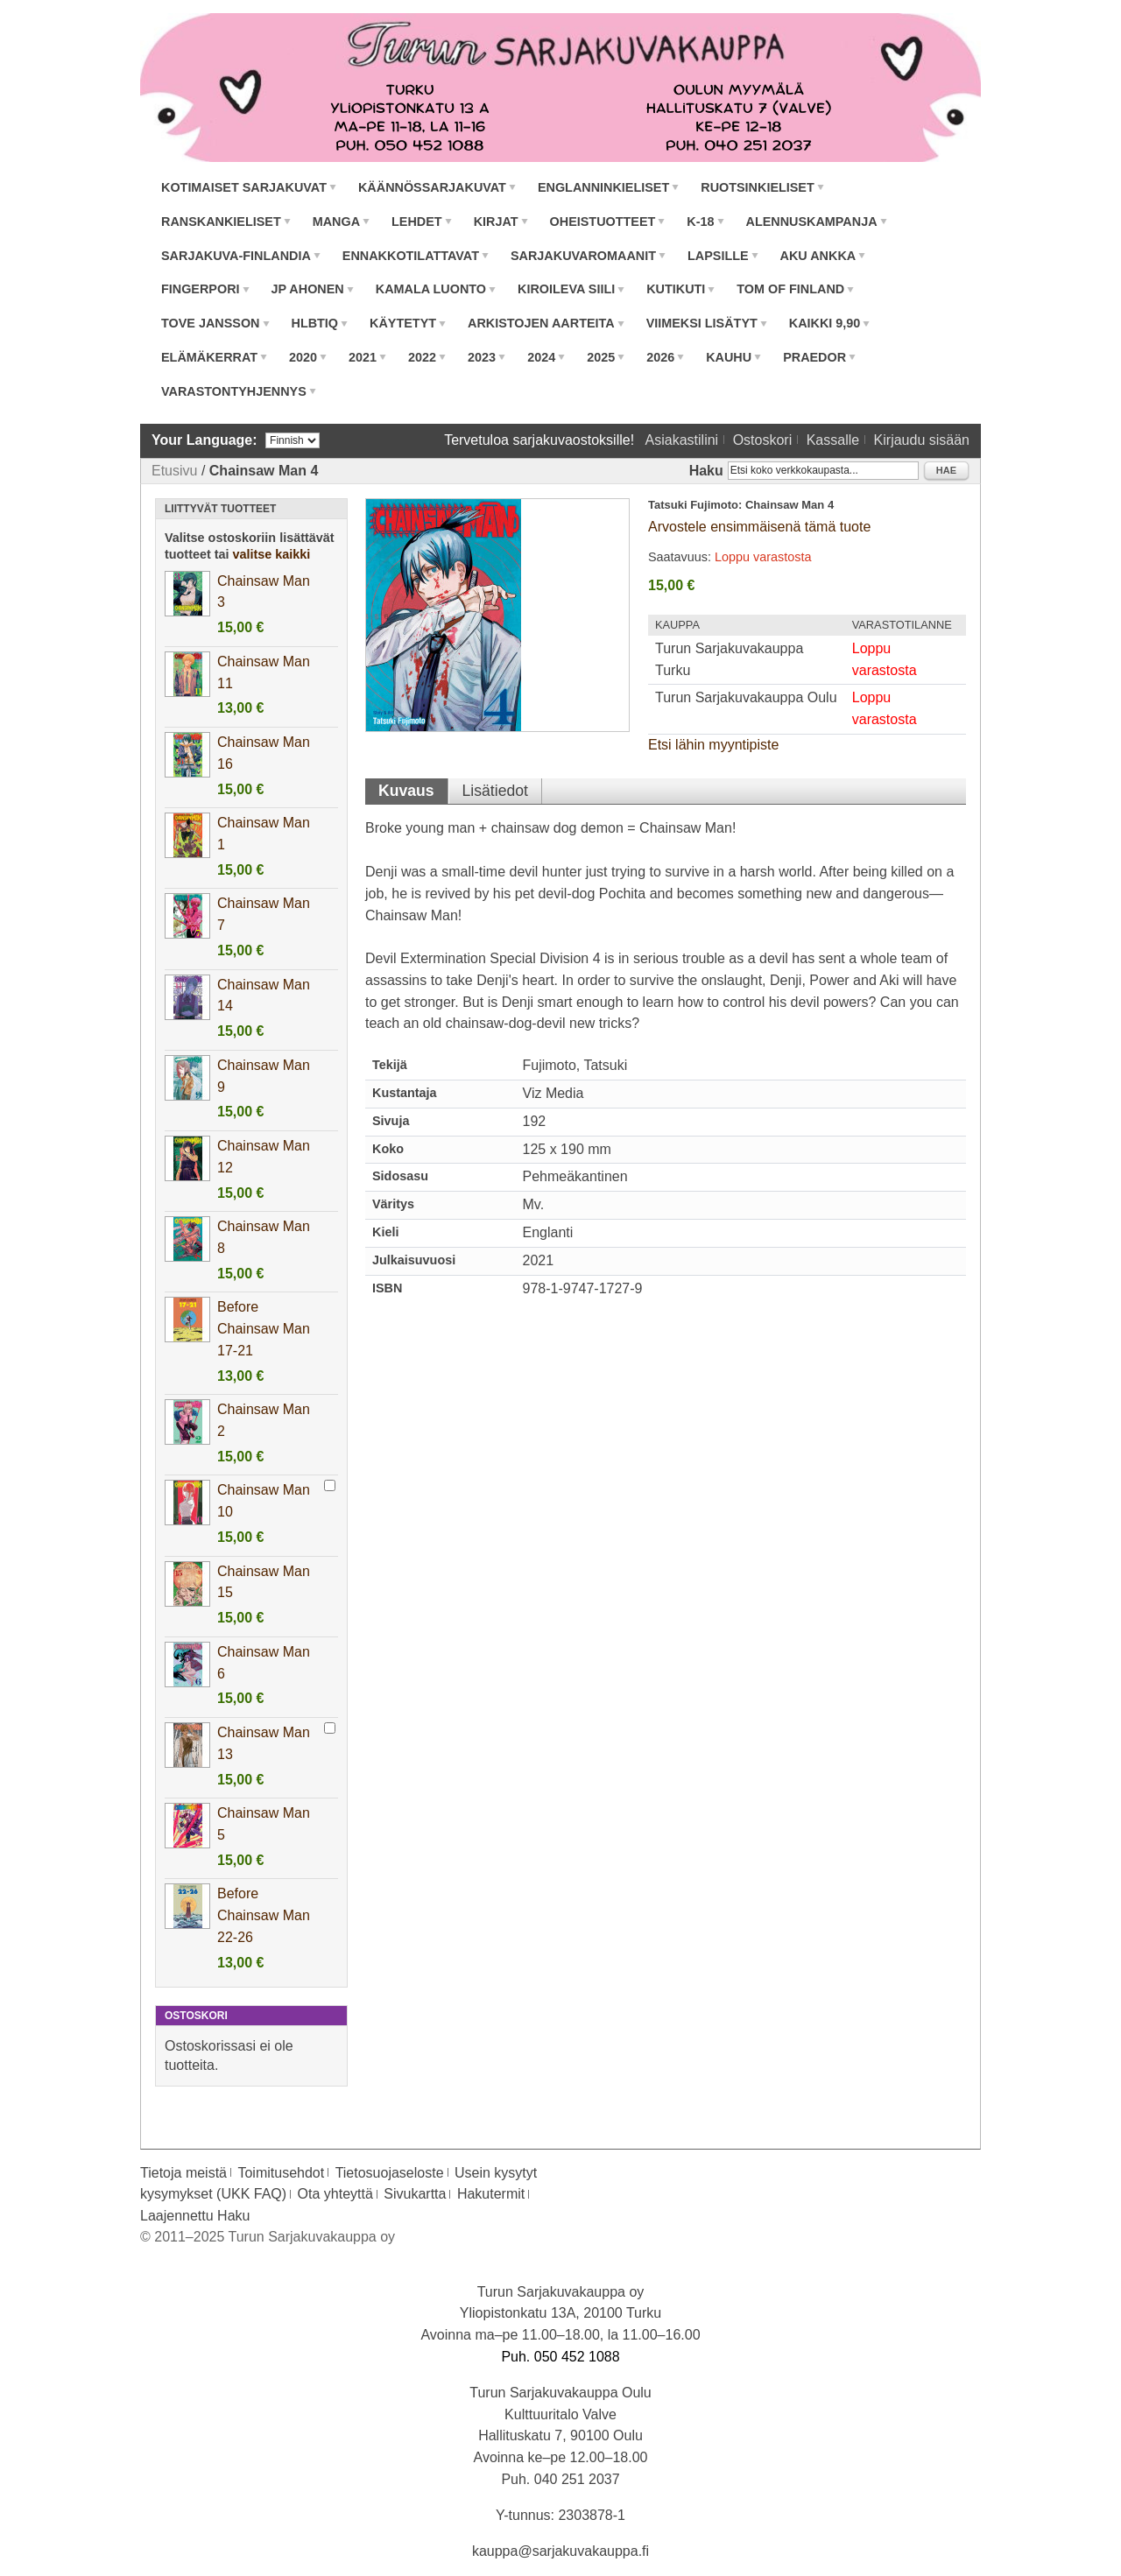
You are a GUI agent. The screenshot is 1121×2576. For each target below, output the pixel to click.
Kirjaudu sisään (921, 440)
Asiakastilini (682, 440)
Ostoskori (763, 440)
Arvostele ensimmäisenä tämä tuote (759, 526)
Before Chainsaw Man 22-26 (263, 1915)
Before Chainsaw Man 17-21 (263, 1328)
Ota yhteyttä (335, 2193)
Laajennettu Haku (195, 2215)
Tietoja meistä (183, 2172)
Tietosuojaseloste (389, 2172)
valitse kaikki (272, 554)
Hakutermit (491, 2193)
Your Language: (204, 440)
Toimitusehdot (280, 2172)
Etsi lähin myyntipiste (713, 744)
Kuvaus (406, 790)
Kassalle (833, 440)
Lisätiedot (495, 790)
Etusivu (174, 470)
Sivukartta (415, 2193)
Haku (706, 470)
